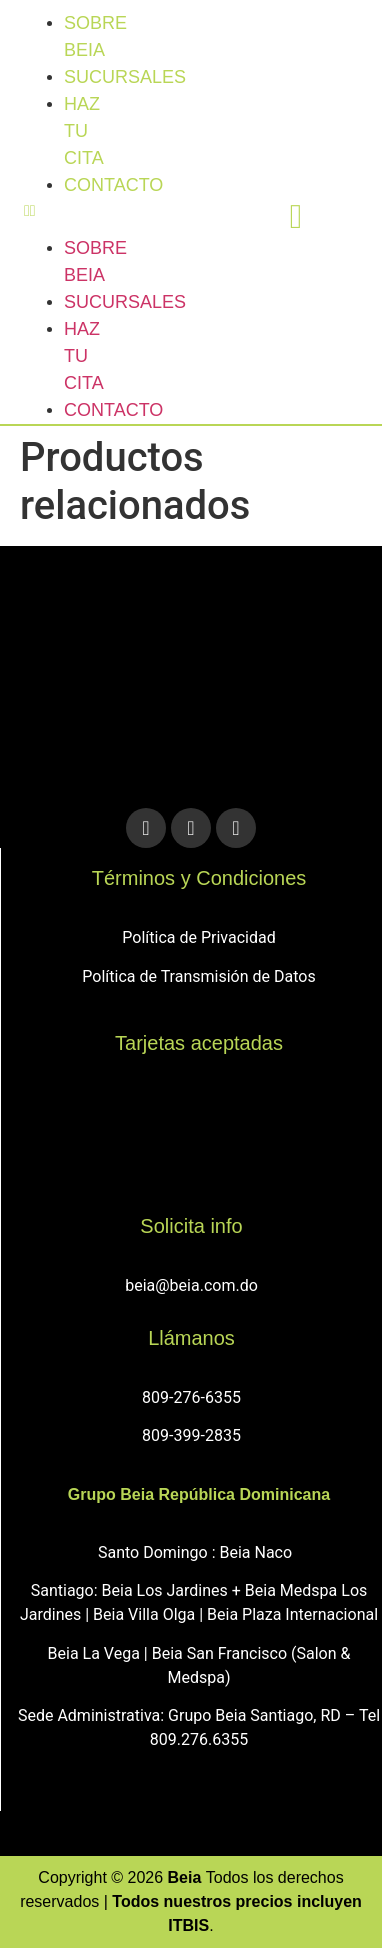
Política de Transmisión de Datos (198, 976)
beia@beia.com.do (191, 1285)
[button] (40, 211)
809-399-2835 (191, 1435)
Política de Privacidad (198, 937)
